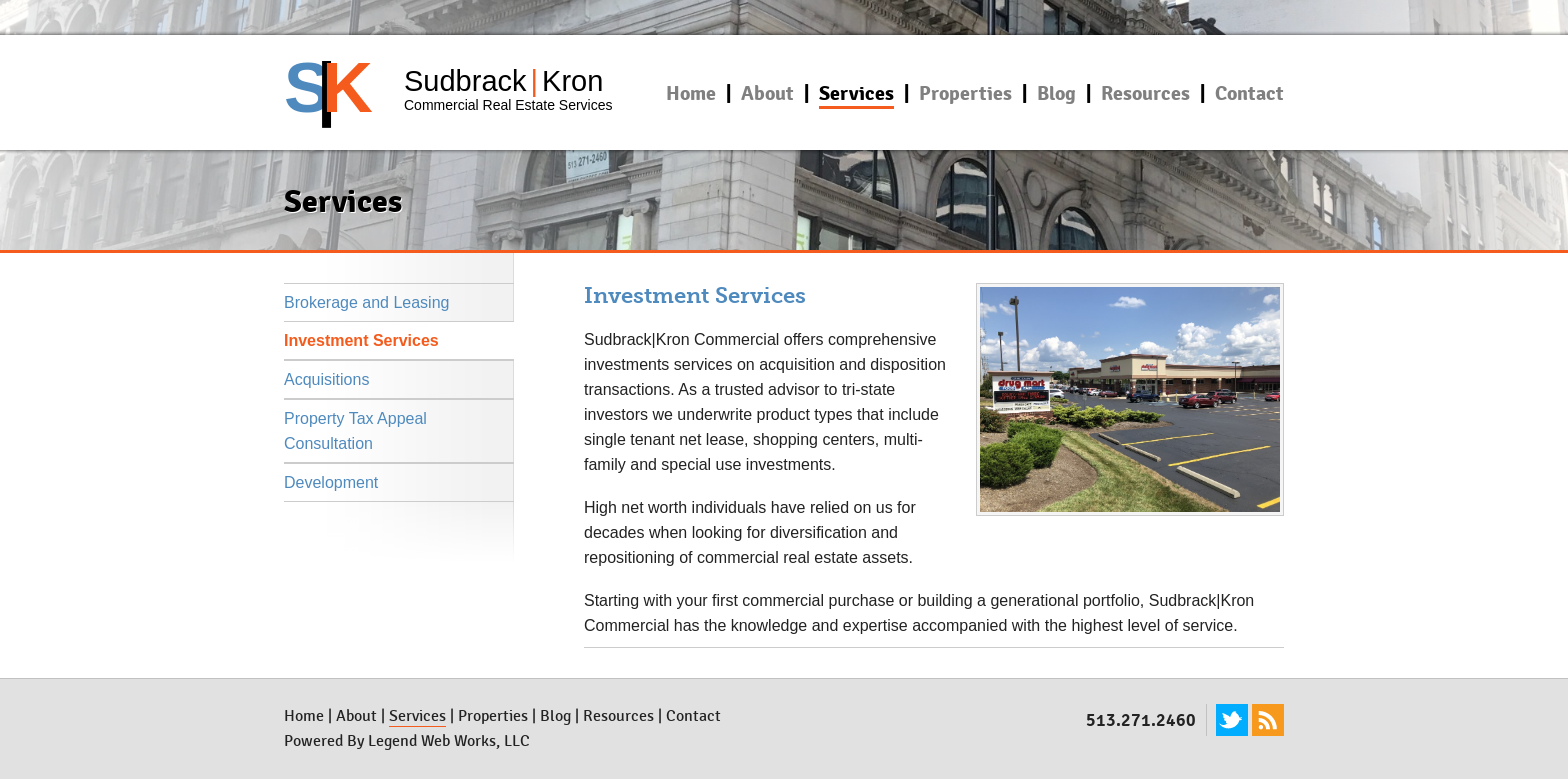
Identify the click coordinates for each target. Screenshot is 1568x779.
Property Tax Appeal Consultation (355, 431)
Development (331, 482)
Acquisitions (326, 379)
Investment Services (361, 340)
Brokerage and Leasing (366, 302)
